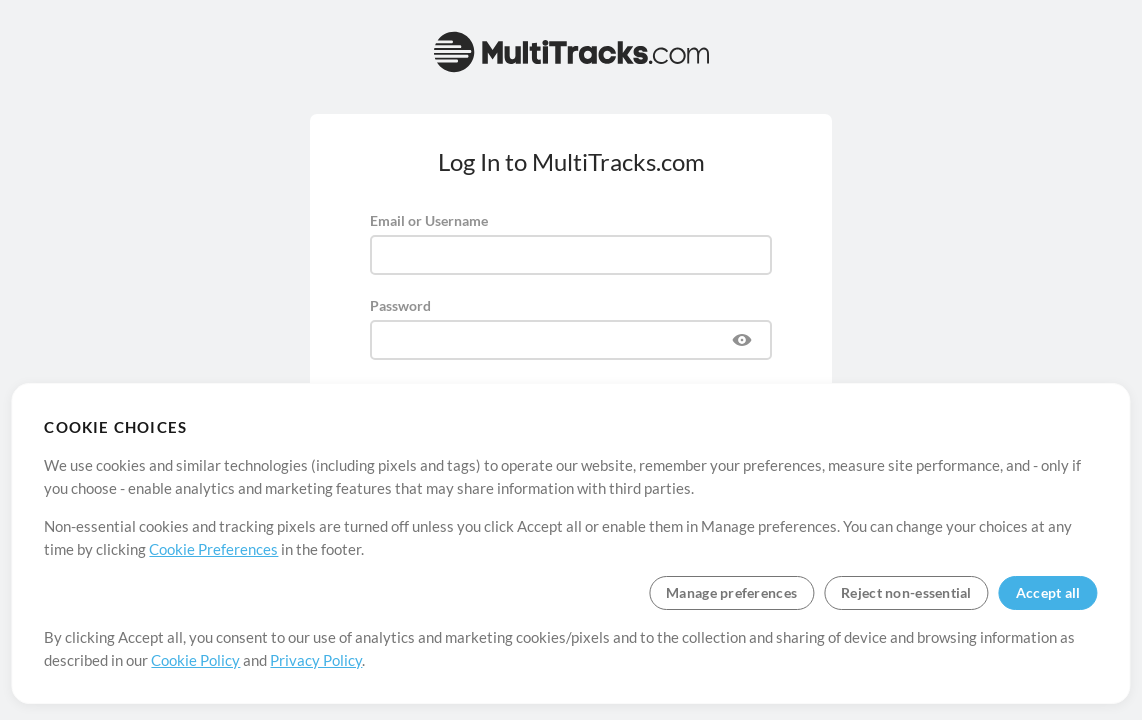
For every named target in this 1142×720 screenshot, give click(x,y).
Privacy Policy (316, 660)
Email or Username (429, 220)
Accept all (1048, 592)
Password (400, 305)
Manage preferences (731, 592)
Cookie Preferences (213, 549)
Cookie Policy (195, 660)
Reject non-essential (906, 592)
